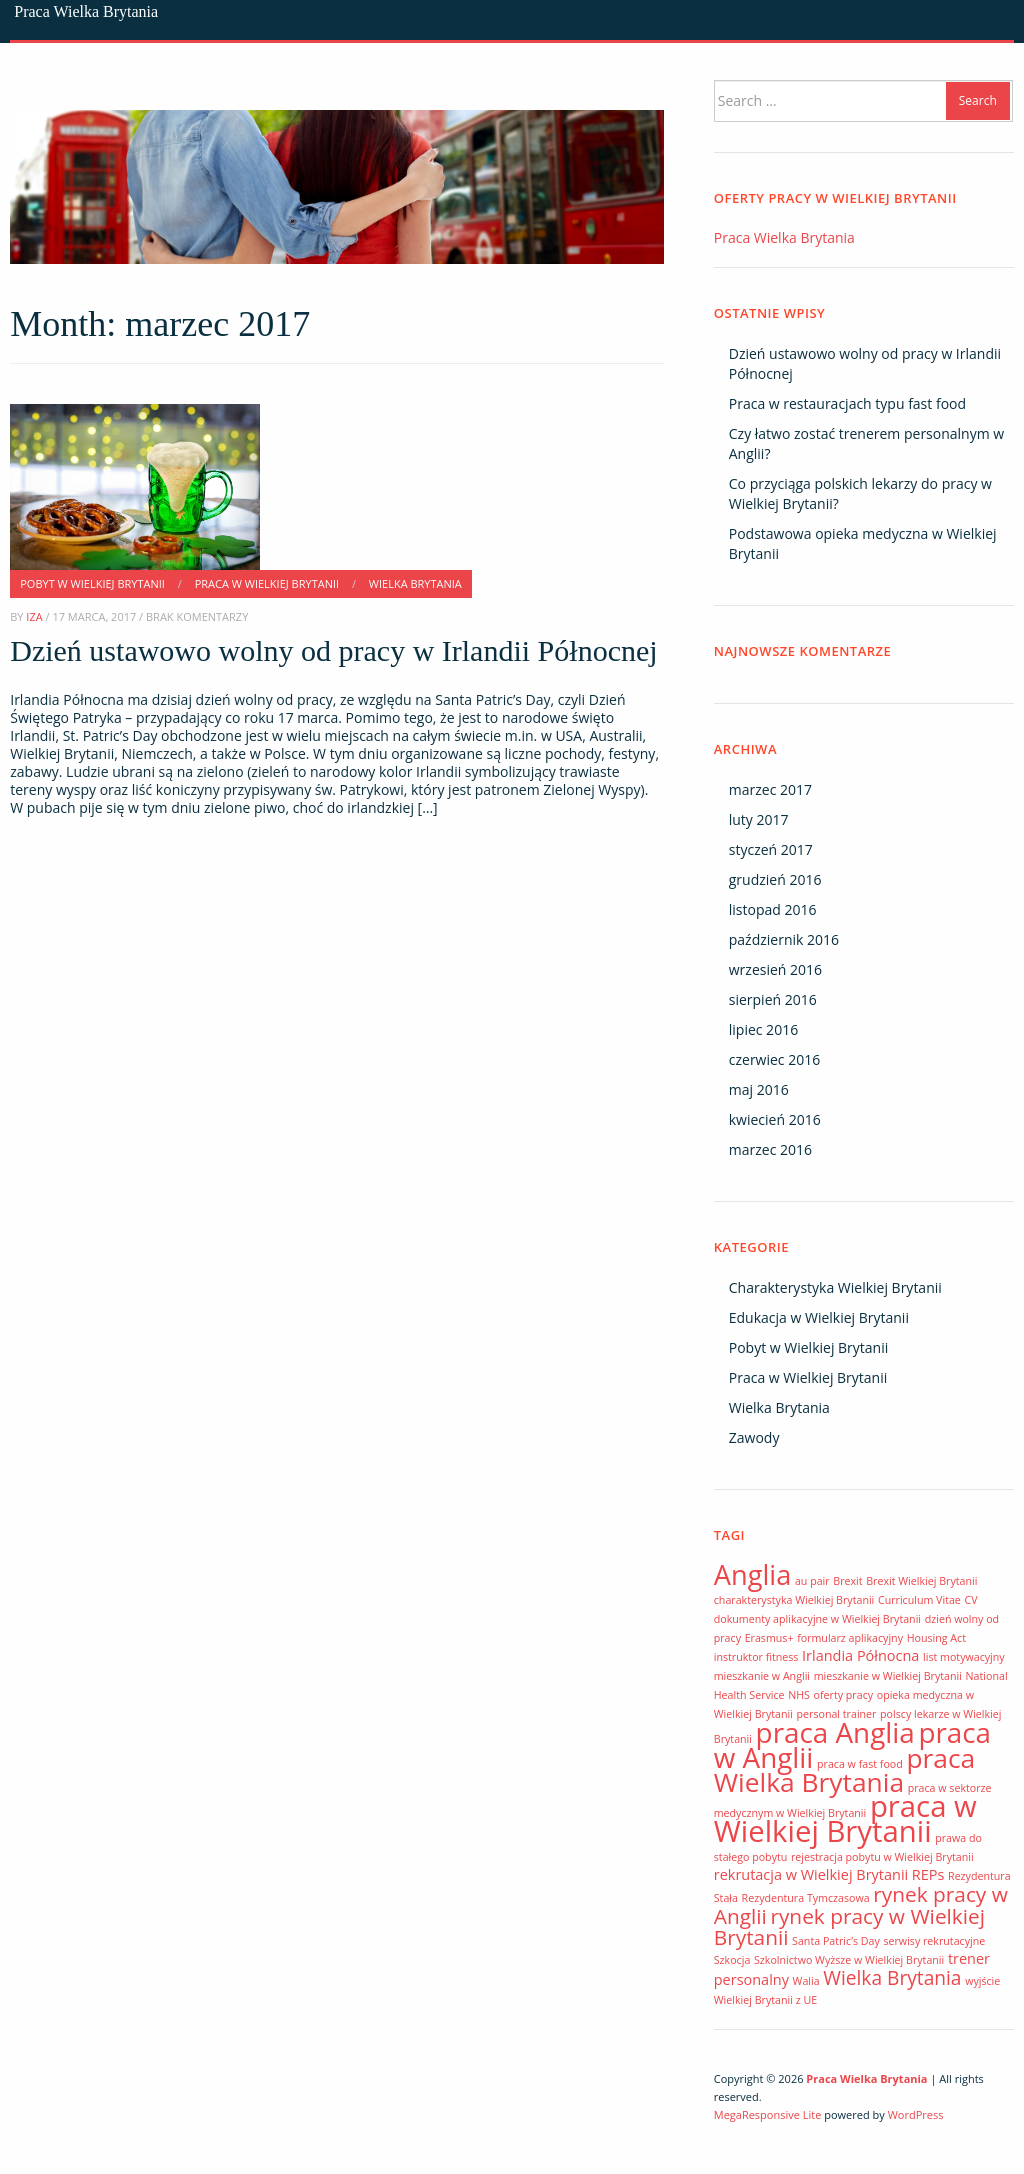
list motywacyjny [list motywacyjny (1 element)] (964, 1657)
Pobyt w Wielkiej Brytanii (92, 583)
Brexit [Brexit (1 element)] (847, 1581)
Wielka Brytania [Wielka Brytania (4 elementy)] (892, 1978)
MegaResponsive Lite (768, 2114)
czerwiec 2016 (774, 1059)
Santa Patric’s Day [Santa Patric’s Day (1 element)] (836, 1941)
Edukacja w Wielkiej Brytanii (819, 1317)
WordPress (916, 2114)
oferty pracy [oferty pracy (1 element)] (843, 1695)
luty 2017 (759, 819)
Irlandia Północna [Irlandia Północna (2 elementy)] (860, 1655)
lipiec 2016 (763, 1029)
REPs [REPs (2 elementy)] (928, 1874)
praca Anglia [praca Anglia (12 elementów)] (835, 1732)
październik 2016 (784, 939)
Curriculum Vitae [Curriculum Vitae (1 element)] (919, 1600)
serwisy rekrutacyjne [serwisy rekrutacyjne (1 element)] (934, 1941)
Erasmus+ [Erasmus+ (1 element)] (769, 1638)
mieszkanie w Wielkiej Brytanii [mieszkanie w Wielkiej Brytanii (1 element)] (888, 1676)
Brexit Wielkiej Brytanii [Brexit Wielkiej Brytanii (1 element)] (921, 1581)
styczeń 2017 (771, 849)
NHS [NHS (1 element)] (799, 1695)
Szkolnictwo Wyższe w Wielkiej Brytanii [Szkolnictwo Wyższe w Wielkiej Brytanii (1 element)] (849, 1960)
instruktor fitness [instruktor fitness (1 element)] (756, 1657)
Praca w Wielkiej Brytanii (267, 583)
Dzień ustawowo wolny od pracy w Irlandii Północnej (333, 650)
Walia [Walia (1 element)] (806, 1981)
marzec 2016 (770, 1149)
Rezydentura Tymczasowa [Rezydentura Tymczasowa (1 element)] (806, 1898)
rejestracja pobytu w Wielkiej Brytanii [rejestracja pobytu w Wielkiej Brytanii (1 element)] (882, 1857)
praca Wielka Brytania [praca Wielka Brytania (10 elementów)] (844, 1770)
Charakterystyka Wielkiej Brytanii (835, 1287)
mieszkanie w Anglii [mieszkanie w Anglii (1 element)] (762, 1676)
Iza (34, 616)
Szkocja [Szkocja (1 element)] (732, 1960)
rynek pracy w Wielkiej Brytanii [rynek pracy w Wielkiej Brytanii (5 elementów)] (849, 1926)
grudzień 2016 (775, 879)
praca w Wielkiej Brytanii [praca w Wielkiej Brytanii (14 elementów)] (845, 1818)
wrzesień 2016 (775, 969)
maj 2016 (759, 1089)
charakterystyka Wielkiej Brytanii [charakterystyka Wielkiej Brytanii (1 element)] (794, 1600)
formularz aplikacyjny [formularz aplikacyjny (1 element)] (850, 1638)
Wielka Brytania (415, 583)
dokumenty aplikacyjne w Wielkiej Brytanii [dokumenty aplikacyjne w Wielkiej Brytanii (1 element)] (817, 1619)
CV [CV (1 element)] (971, 1600)
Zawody (754, 1437)
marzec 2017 (770, 789)
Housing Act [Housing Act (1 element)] (936, 1638)
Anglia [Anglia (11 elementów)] (753, 1574)
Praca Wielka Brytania (86, 11)
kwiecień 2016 (775, 1119)
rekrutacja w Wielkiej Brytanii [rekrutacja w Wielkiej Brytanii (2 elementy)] (811, 1874)
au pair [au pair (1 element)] (812, 1581)
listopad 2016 (773, 909)
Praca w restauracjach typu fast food (847, 403)
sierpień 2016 (773, 999)
